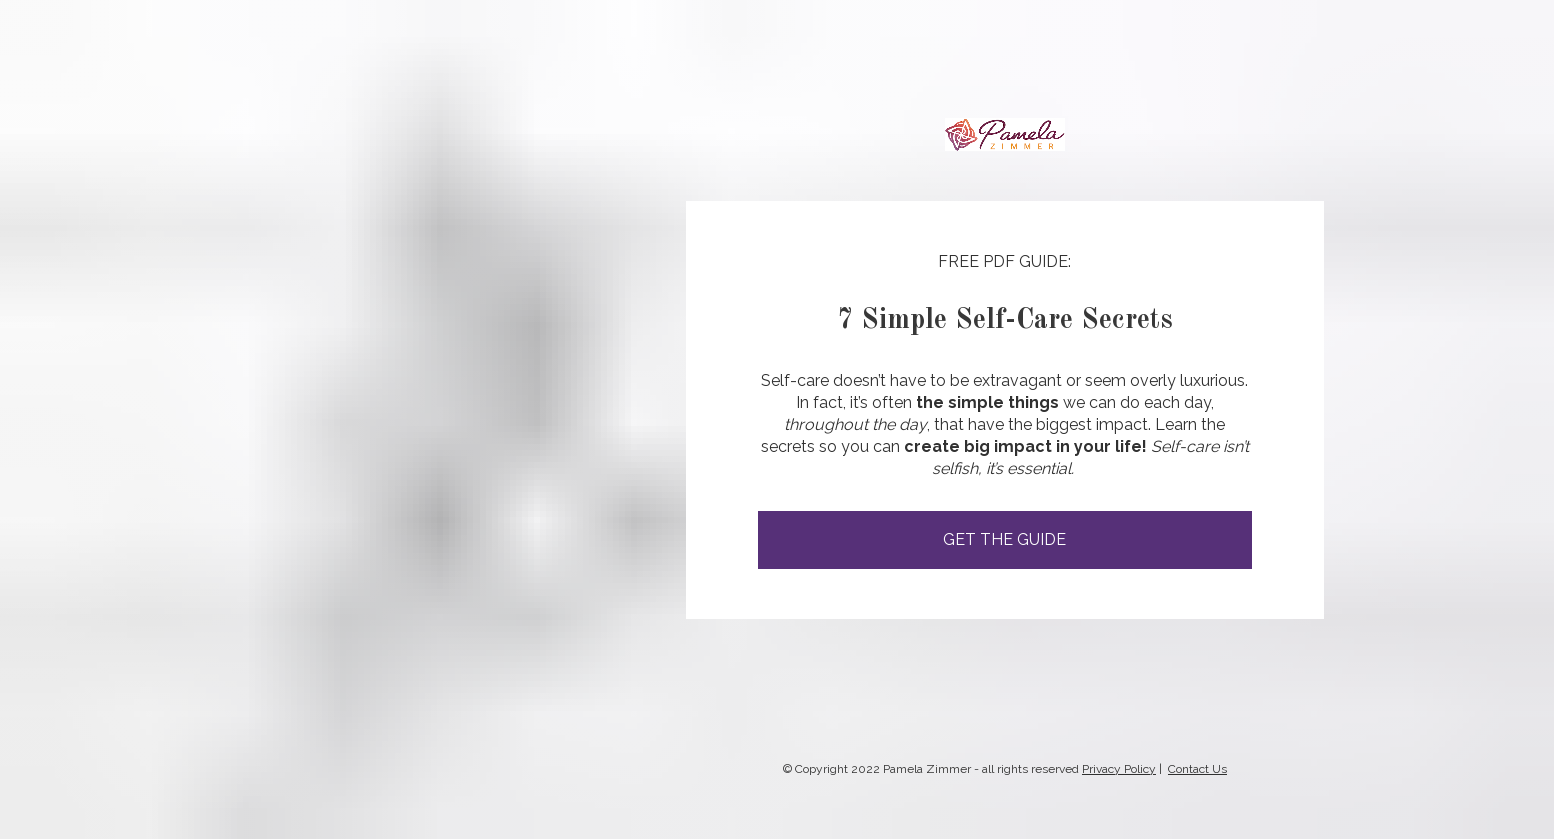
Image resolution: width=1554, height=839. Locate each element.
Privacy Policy (1119, 768)
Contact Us (1197, 768)
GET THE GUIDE (1004, 539)
